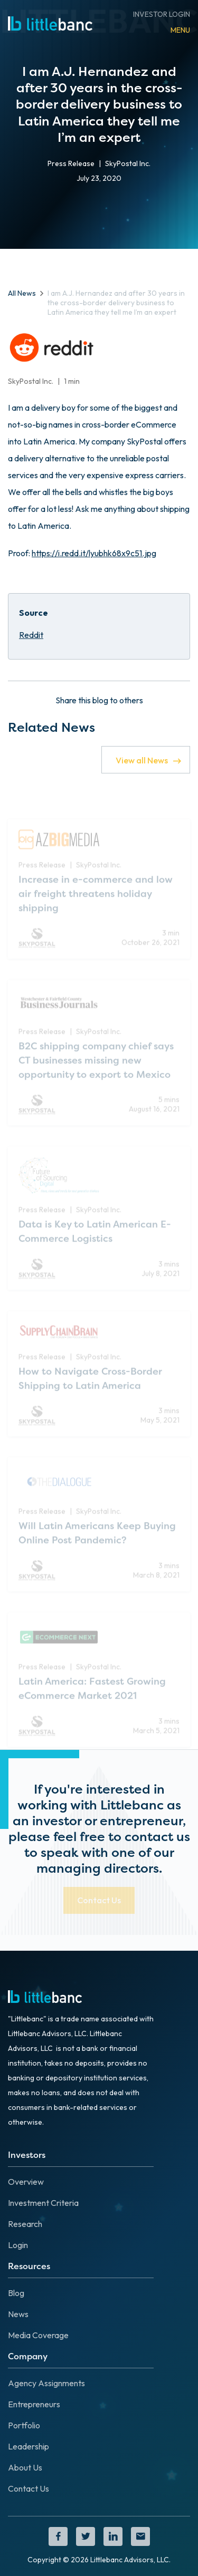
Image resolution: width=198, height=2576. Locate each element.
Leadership (28, 2446)
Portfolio (24, 2425)
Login (18, 2245)
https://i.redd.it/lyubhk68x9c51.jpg (94, 553)
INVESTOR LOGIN (161, 14)
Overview (26, 2181)
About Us (25, 2467)
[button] (180, 30)
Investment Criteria (43, 2202)
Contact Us (28, 2488)
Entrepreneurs (34, 2404)
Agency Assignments (46, 2383)
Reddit (31, 635)
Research (25, 2224)
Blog (16, 2293)
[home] (50, 22)
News (18, 2314)
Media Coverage (38, 2335)
